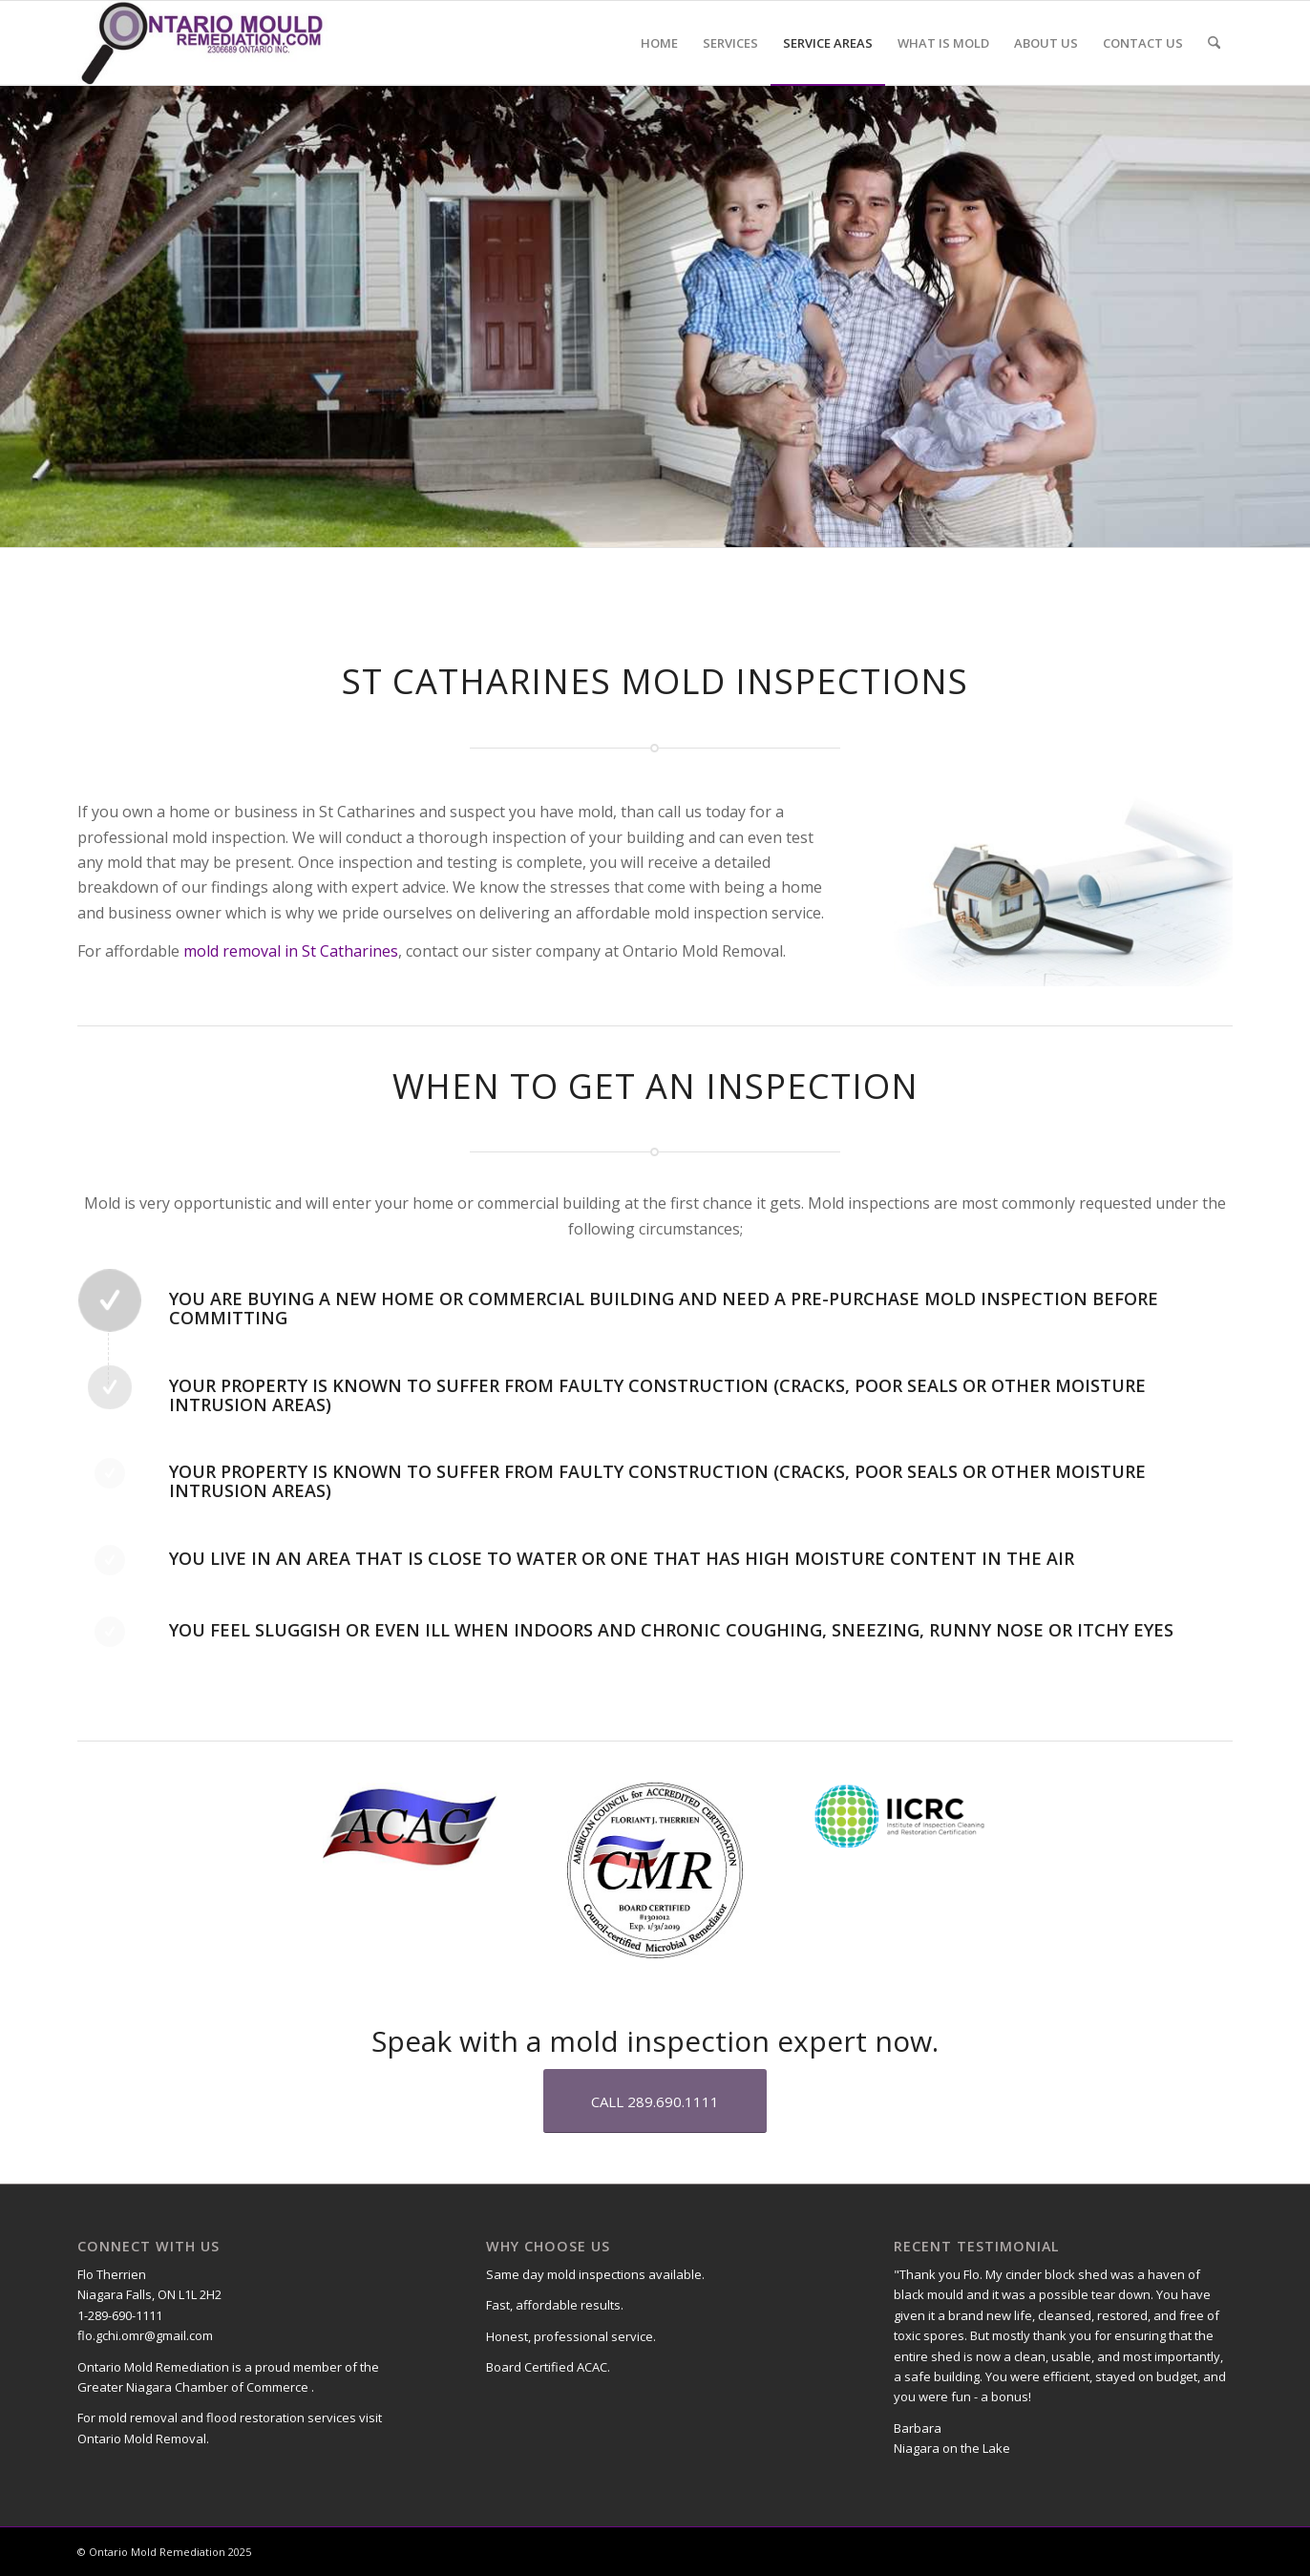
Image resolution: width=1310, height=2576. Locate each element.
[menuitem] (659, 43)
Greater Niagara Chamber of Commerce (194, 2387)
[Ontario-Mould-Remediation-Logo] (202, 43)
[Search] (1214, 43)
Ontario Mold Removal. (143, 2438)
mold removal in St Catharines (290, 950)
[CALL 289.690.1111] (655, 2101)
